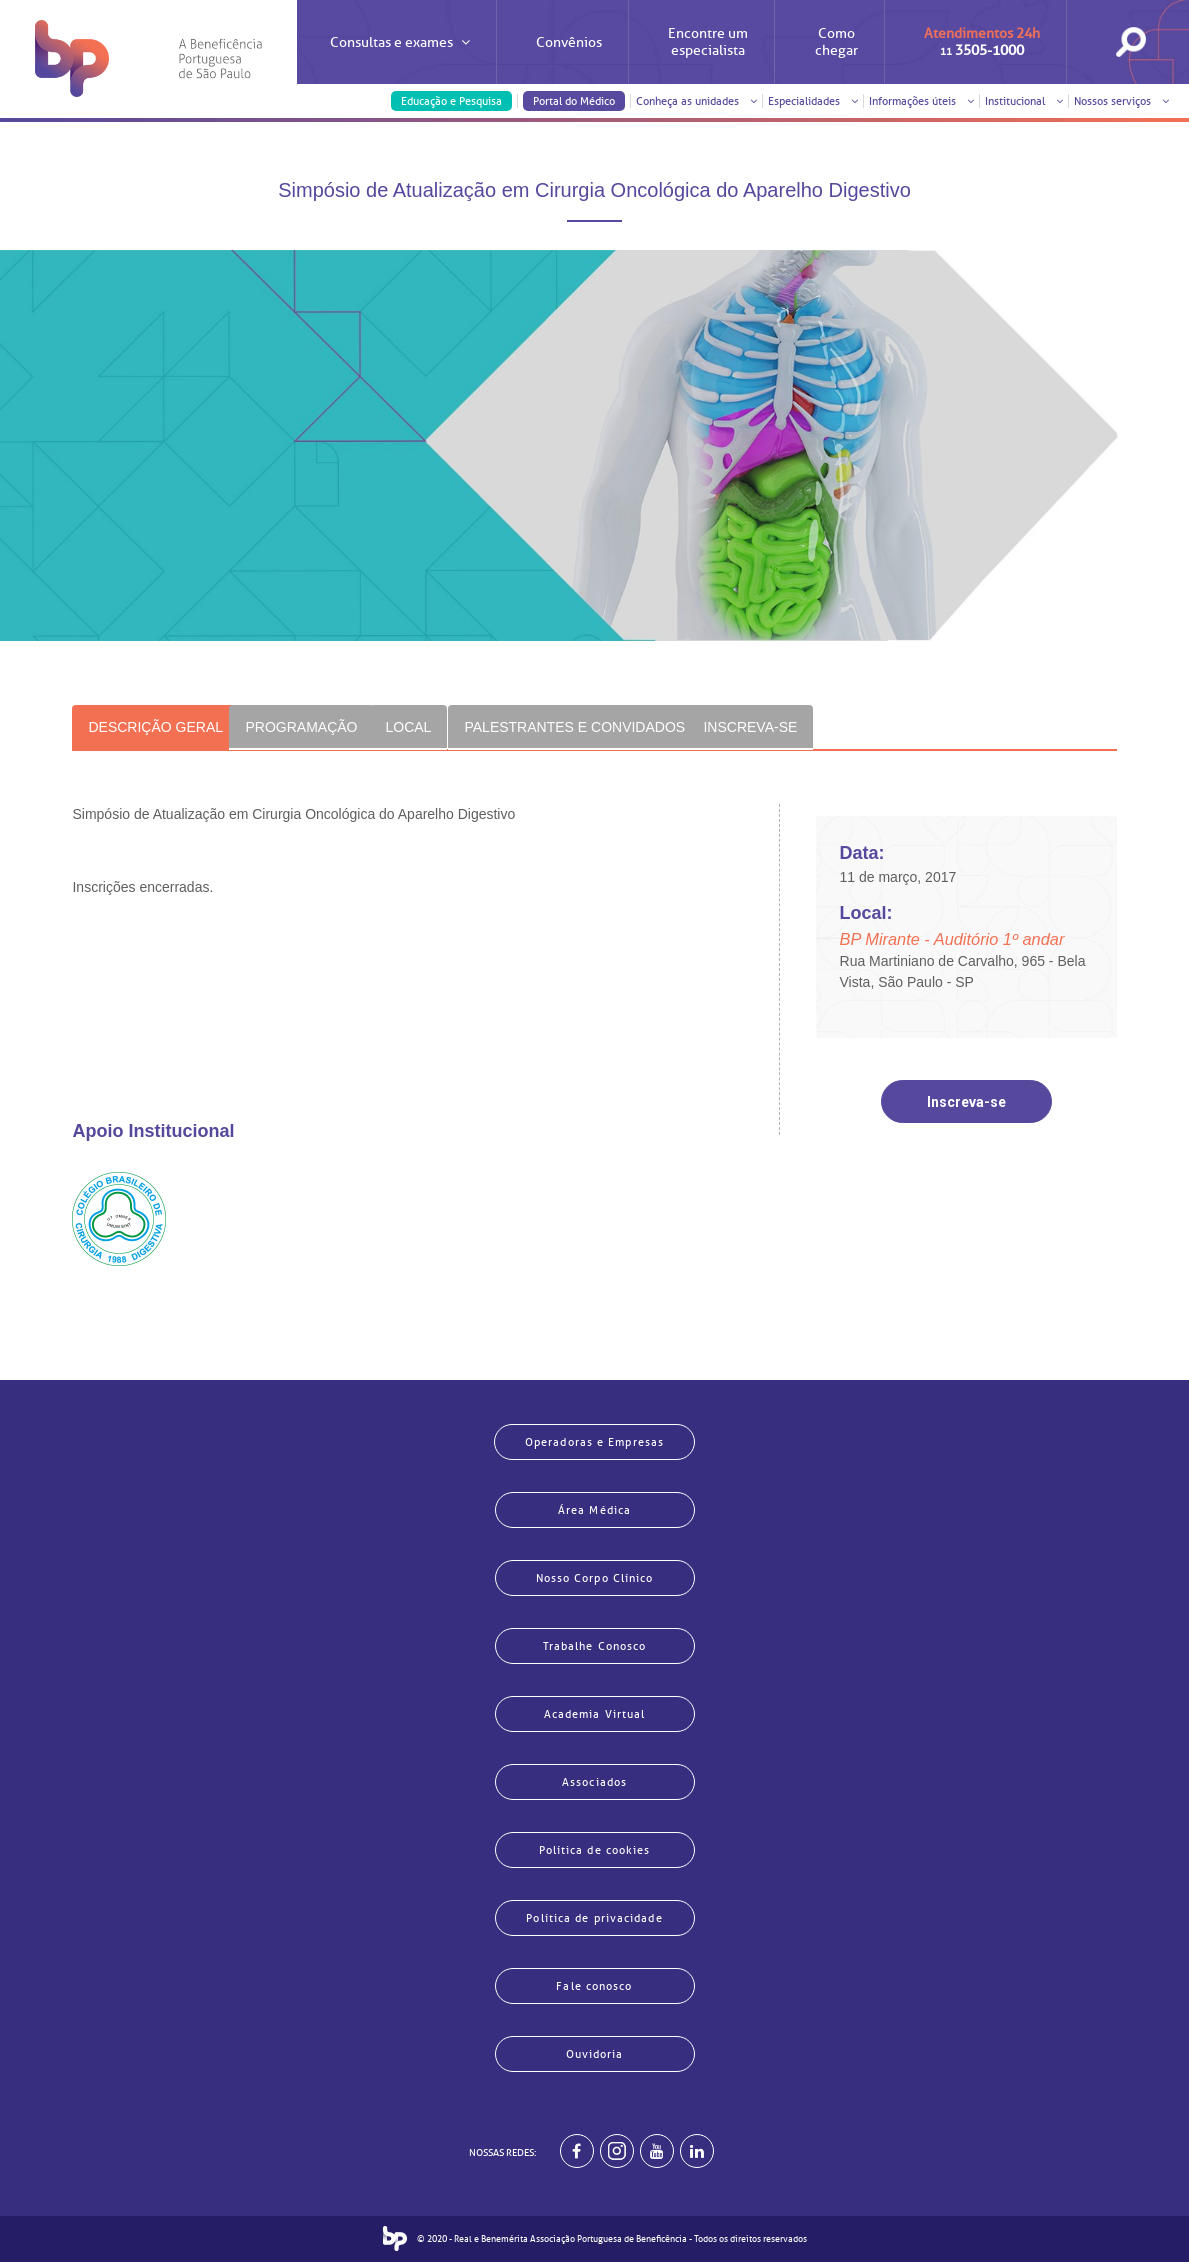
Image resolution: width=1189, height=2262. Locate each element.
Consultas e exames (400, 59)
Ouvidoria (595, 2054)
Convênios (569, 42)
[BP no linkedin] (697, 2151)
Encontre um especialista (708, 42)
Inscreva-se (966, 1102)
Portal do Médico (574, 101)
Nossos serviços (1121, 101)
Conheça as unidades (696, 101)
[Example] (617, 2151)
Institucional (1024, 101)
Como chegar (836, 42)
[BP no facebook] (577, 2151)
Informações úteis (921, 101)
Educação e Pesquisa (451, 101)
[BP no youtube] (657, 2151)
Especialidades (813, 101)
